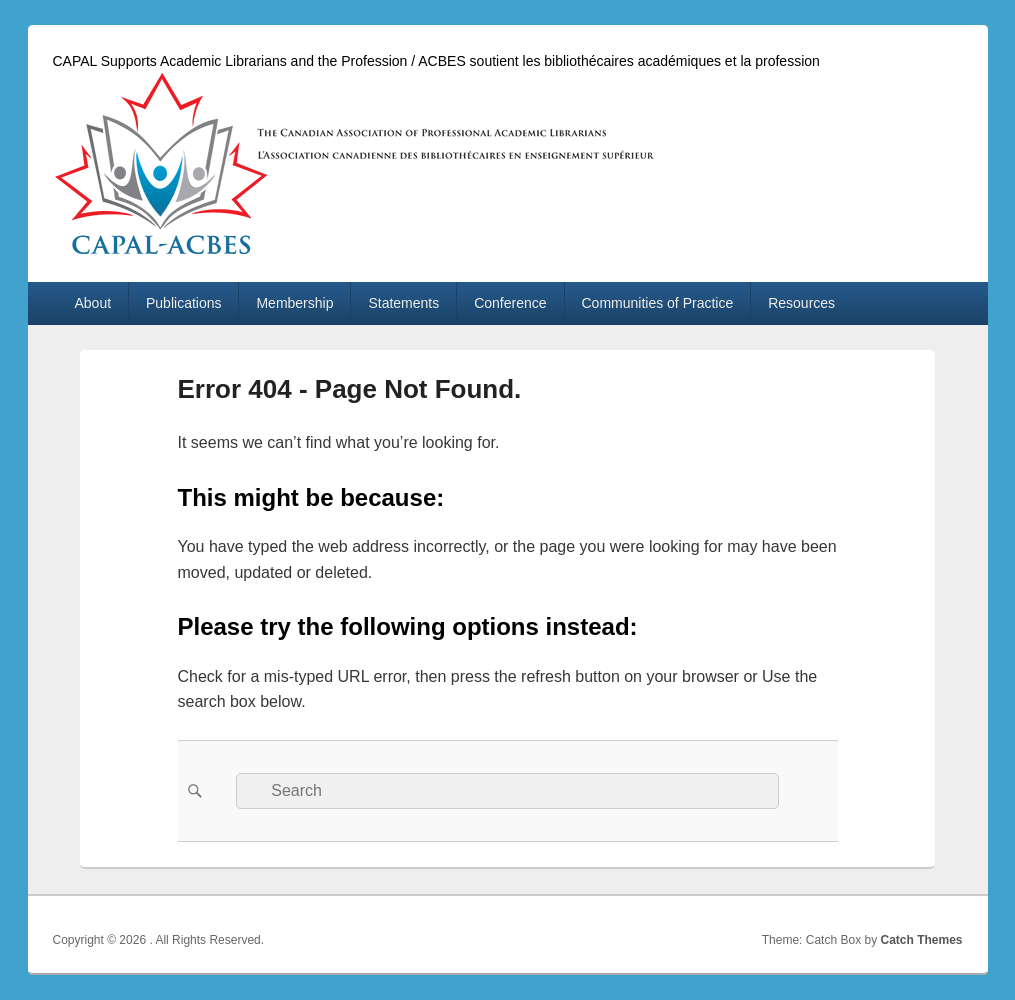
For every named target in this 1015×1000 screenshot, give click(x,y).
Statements (403, 303)
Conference (510, 303)
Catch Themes (921, 940)
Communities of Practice (658, 303)
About (92, 303)
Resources (801, 303)
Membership (294, 303)
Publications (184, 303)
